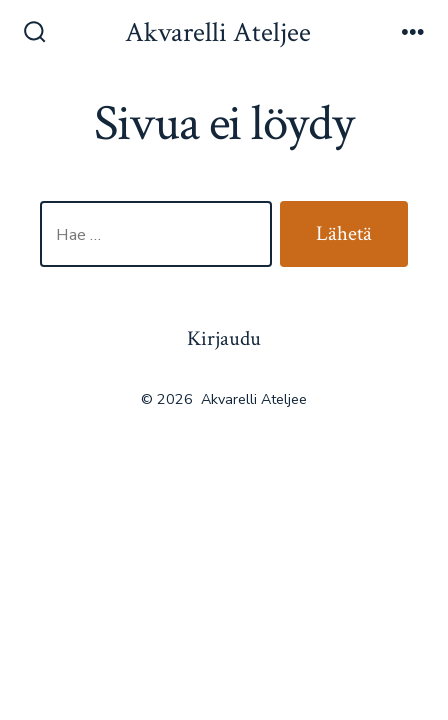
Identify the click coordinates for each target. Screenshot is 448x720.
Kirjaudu (224, 338)
